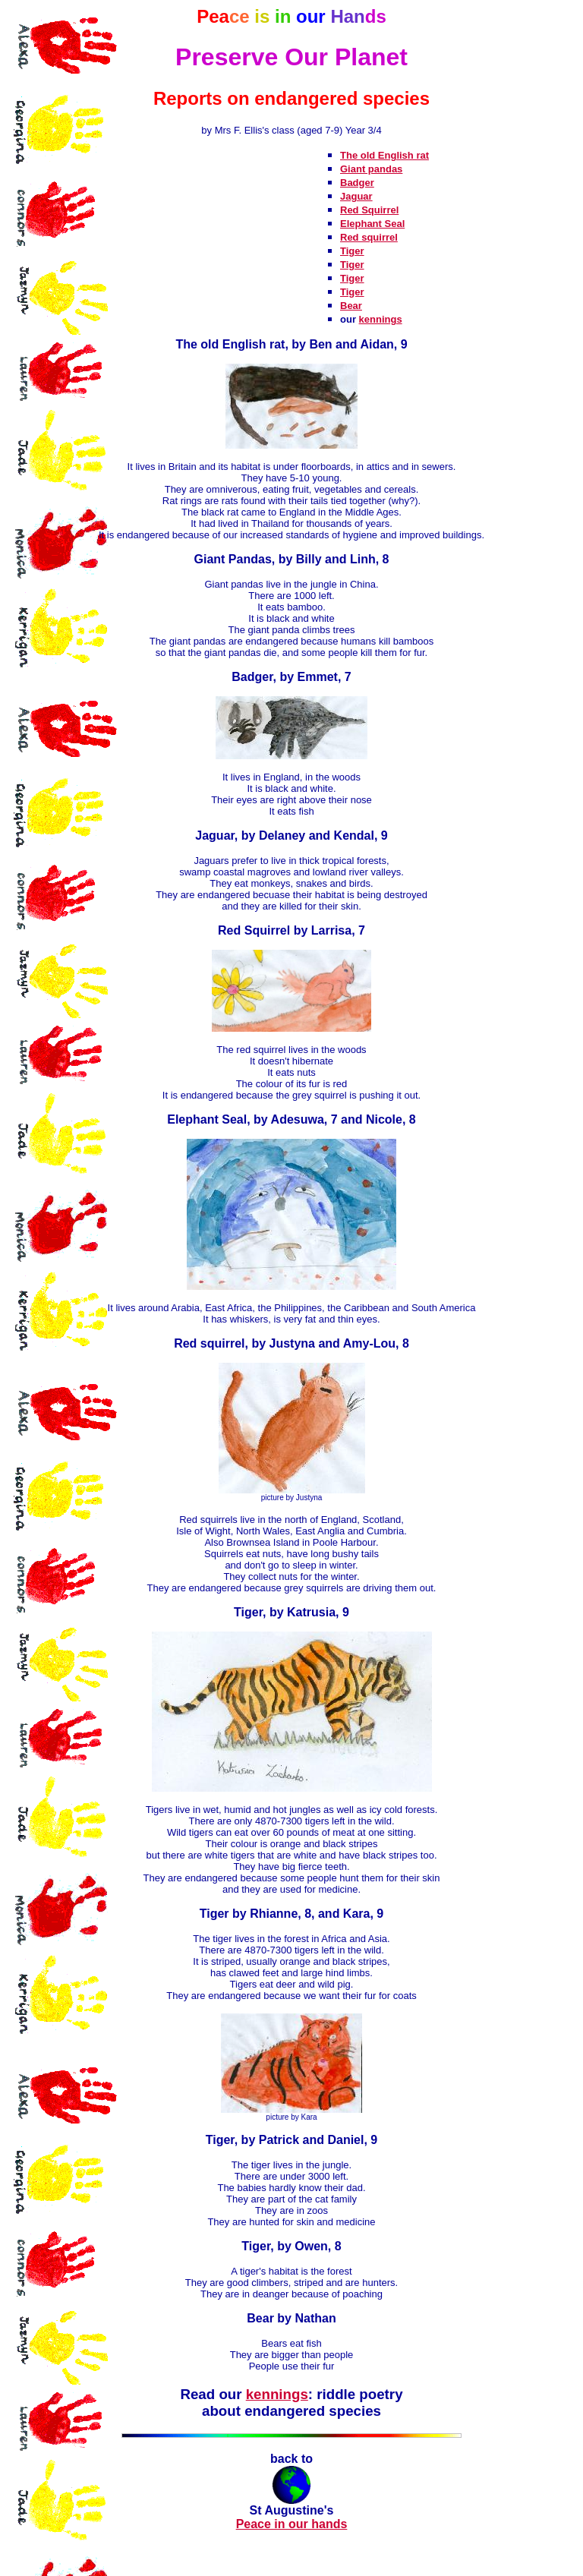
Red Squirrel (369, 210)
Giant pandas (371, 169)
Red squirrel (369, 237)
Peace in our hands (292, 2524)
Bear (351, 305)
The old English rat (384, 155)
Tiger (352, 251)
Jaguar (356, 196)
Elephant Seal (372, 223)
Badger (357, 182)
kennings (380, 319)
